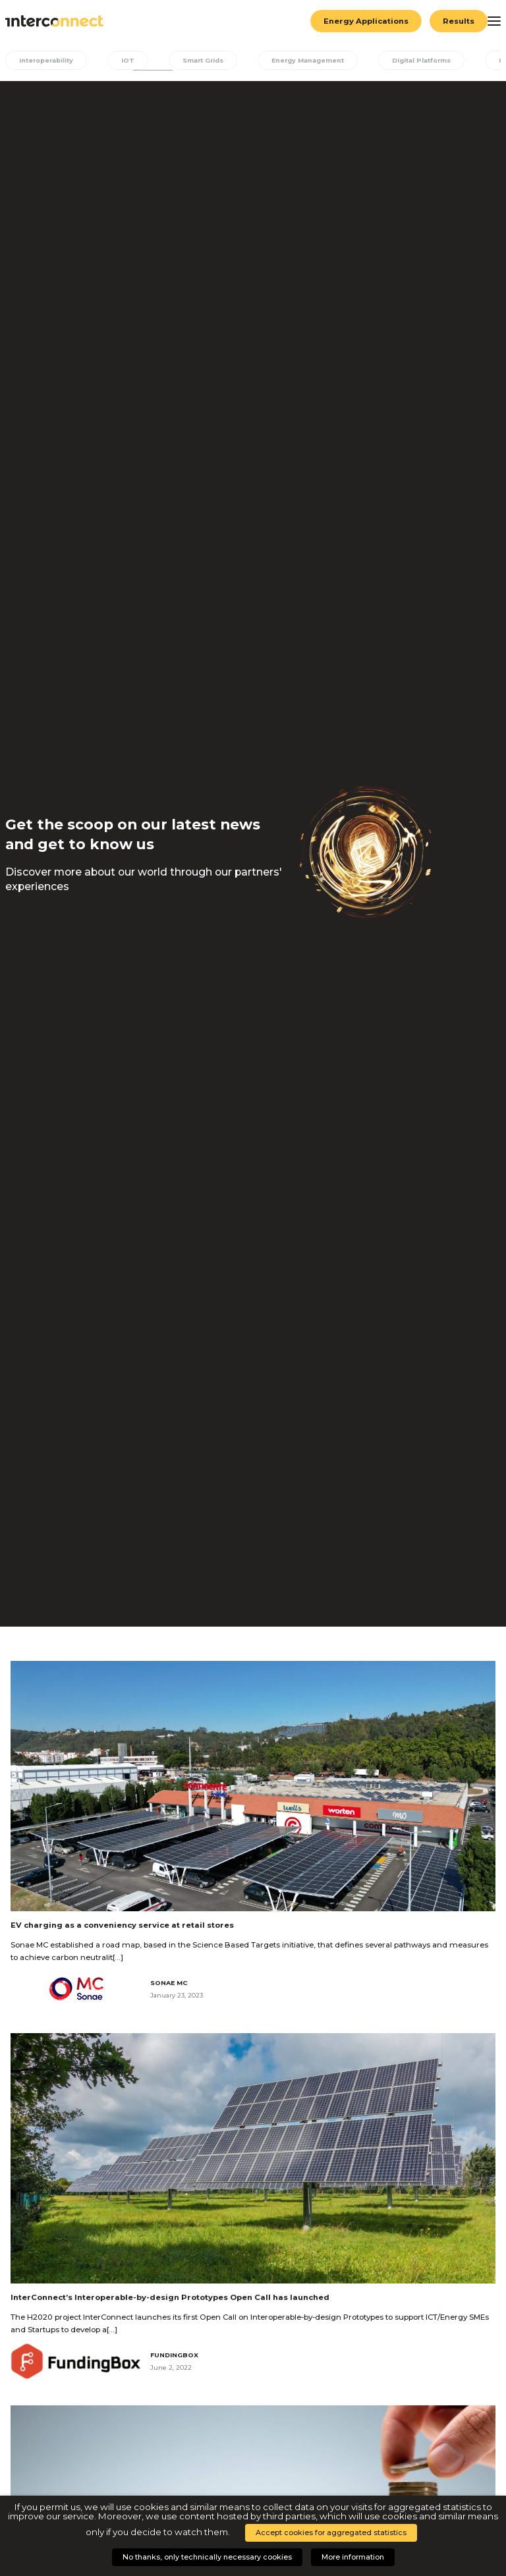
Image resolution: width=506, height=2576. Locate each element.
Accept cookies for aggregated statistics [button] (331, 2532)
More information (353, 2557)
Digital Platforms (421, 60)
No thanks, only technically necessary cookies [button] (207, 2557)
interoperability (46, 60)
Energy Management (307, 60)
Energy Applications (365, 21)
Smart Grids (203, 60)
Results (458, 21)
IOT (127, 60)
